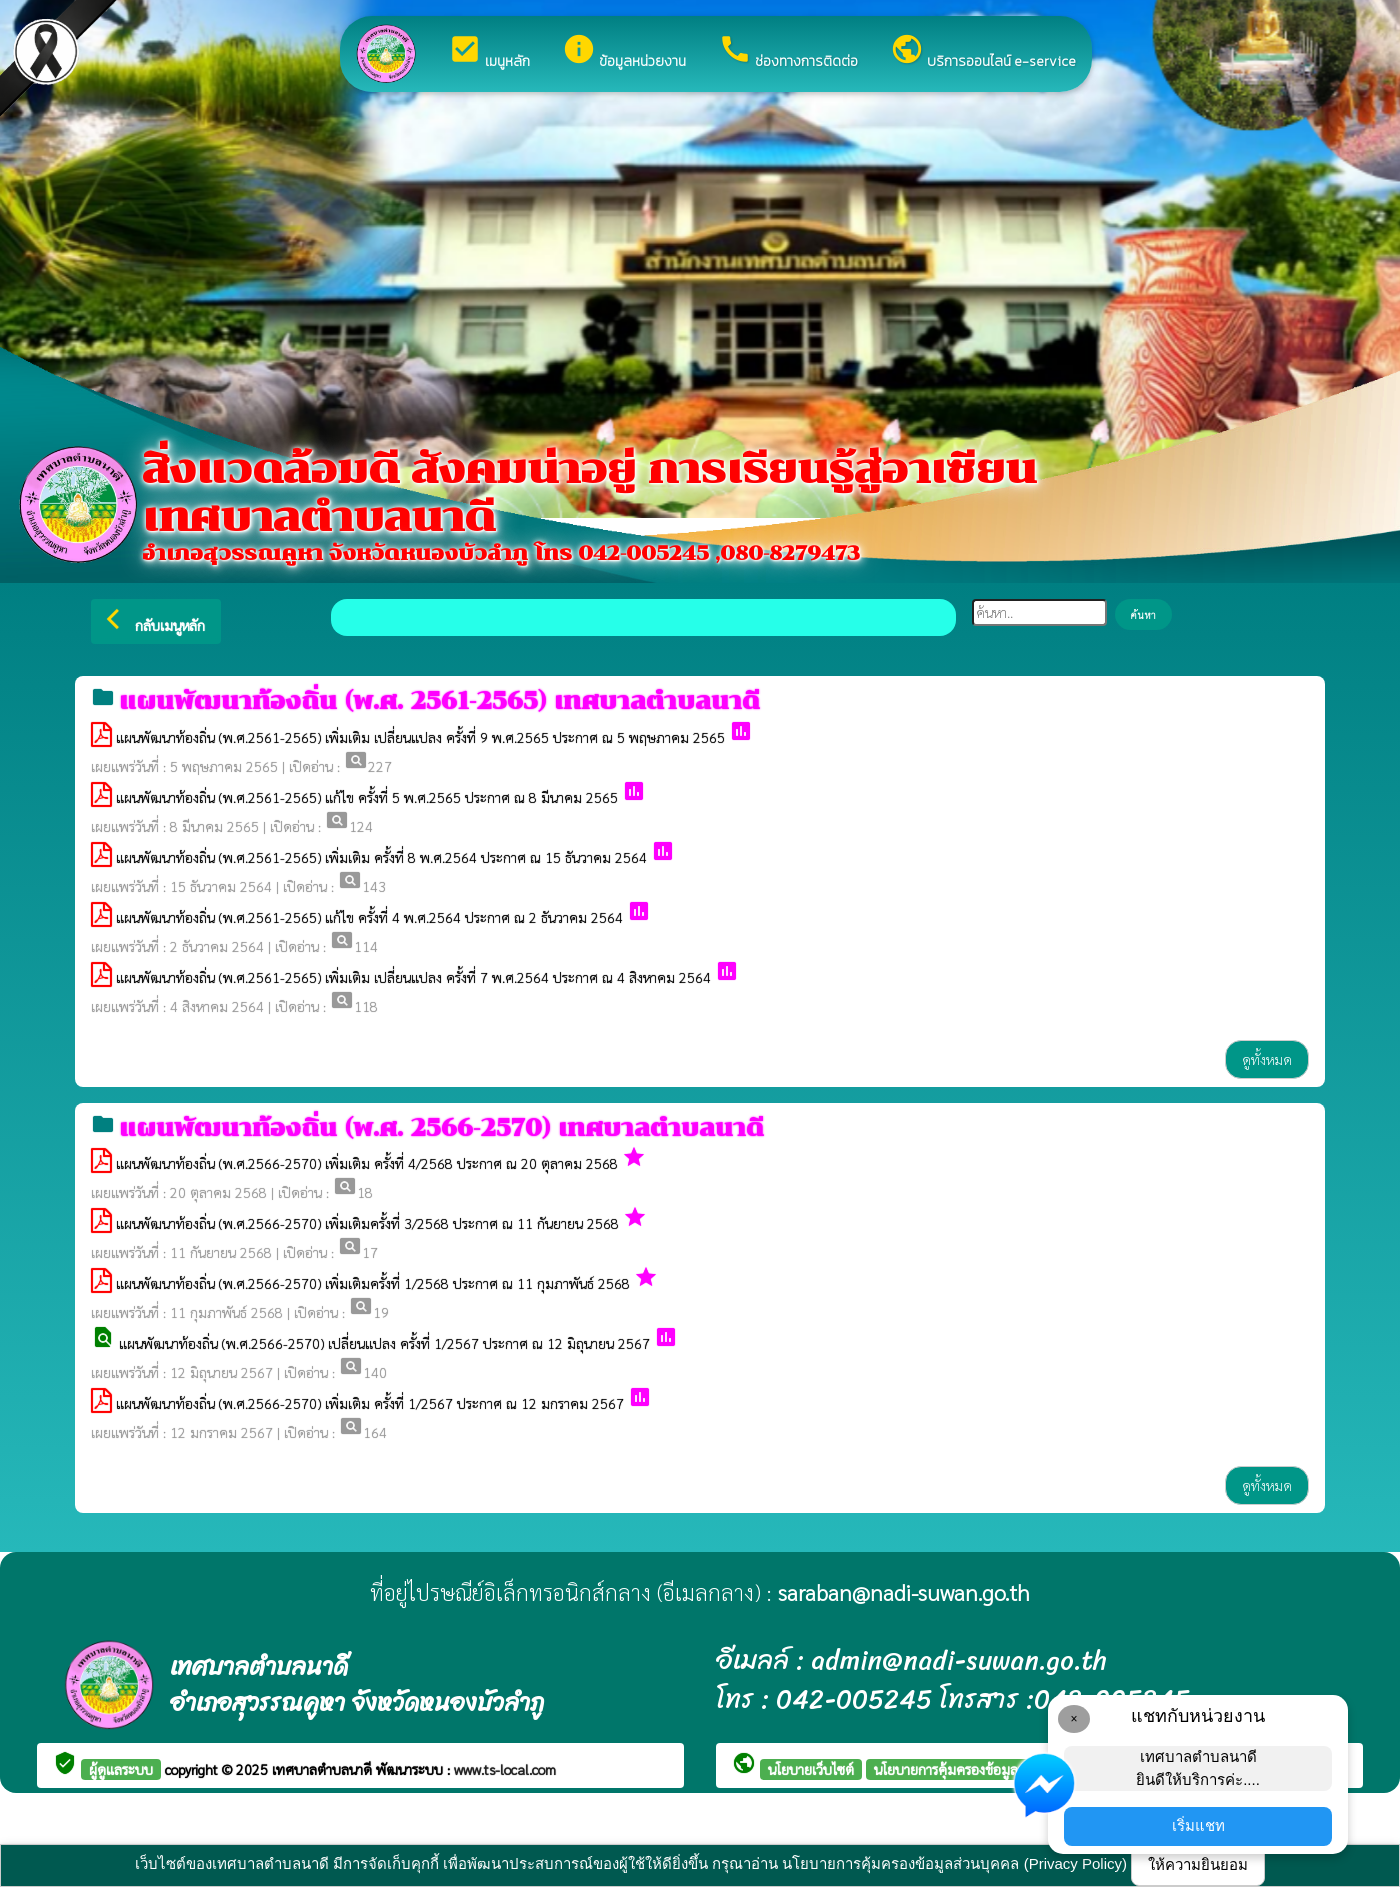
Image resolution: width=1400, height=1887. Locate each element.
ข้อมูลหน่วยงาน (624, 52)
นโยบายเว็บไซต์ (811, 1769)
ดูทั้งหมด (1267, 1059)
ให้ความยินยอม (1198, 1864)
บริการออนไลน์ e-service (983, 52)
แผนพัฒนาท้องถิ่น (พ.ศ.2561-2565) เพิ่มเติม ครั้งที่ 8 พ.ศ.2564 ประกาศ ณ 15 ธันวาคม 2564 (381, 857)
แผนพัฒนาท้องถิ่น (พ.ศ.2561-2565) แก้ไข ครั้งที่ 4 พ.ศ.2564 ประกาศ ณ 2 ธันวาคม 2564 (369, 917)
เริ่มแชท (1198, 1825)
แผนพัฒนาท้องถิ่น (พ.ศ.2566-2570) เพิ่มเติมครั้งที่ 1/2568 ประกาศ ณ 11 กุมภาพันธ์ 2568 (373, 1283)
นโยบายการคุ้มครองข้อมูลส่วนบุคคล (975, 1769)
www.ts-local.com (505, 1769)
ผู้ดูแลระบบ (121, 1769)
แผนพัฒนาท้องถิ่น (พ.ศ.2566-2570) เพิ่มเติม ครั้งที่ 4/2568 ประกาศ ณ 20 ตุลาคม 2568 (367, 1163)
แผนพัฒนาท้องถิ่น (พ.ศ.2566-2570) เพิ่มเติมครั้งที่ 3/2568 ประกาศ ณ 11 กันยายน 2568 (367, 1223)
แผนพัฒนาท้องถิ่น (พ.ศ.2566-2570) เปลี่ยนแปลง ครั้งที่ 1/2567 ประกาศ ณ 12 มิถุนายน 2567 (386, 1343)
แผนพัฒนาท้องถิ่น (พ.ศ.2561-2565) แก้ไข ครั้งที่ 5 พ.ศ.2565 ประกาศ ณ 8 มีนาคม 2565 (367, 797)
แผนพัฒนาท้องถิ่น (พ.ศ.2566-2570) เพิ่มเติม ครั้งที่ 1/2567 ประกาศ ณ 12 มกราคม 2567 (370, 1403)
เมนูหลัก (489, 52)
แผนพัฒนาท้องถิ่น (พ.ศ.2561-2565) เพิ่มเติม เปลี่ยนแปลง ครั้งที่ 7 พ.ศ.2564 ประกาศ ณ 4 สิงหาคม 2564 (413, 977)
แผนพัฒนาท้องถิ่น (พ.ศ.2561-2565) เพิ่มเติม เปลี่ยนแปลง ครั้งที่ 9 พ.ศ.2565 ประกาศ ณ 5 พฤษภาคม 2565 (420, 737)
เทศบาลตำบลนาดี (324, 1769)
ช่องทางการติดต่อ (788, 52)
